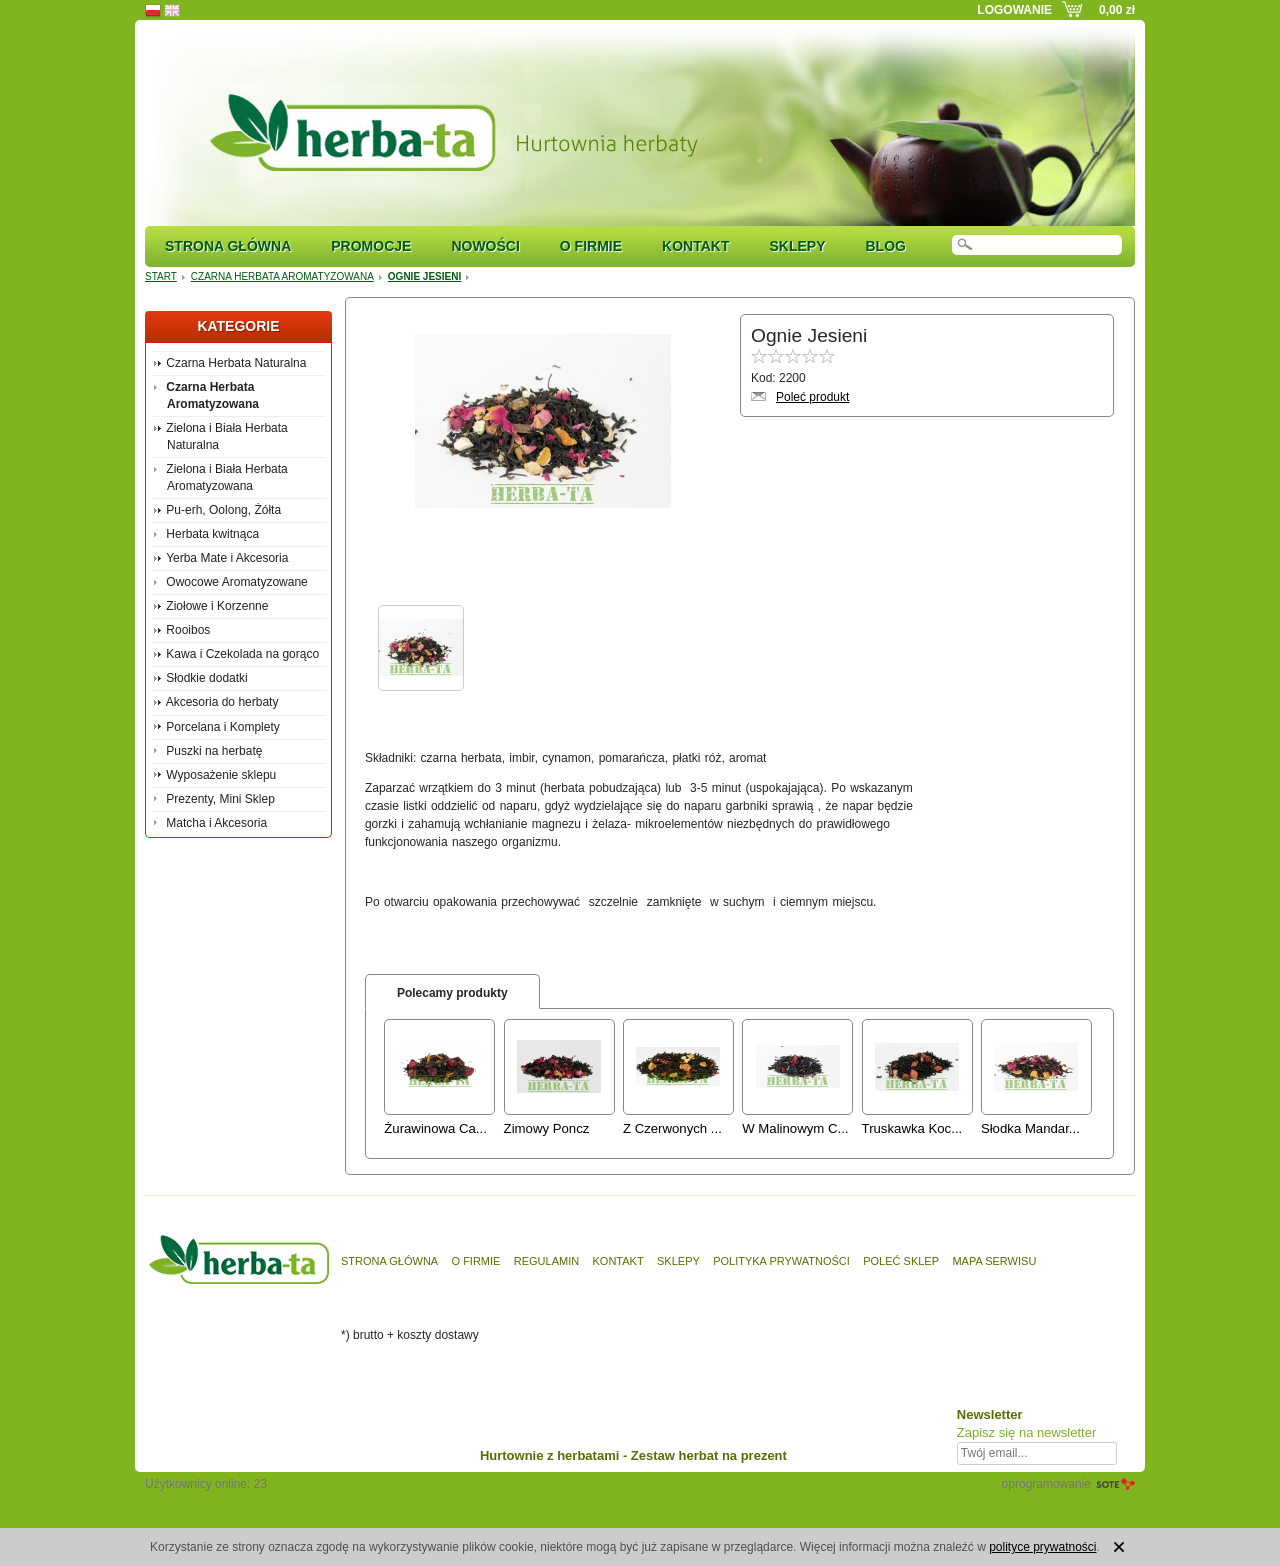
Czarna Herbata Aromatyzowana (282, 276)
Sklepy (797, 246)
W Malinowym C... (795, 1128)
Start (161, 276)
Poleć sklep (901, 1261)
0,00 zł (1117, 10)
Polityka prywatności (781, 1261)
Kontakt (695, 246)
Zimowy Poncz (547, 1128)
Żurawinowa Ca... (435, 1128)
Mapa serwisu (994, 1261)
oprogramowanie (1046, 1484)
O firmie (591, 246)
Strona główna (228, 246)
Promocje (371, 246)
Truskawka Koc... (912, 1128)
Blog (885, 246)
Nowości (485, 246)
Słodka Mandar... (1030, 1128)
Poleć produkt (812, 397)
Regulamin (546, 1261)
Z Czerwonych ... (672, 1128)
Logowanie (1014, 10)
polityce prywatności (1042, 1547)
